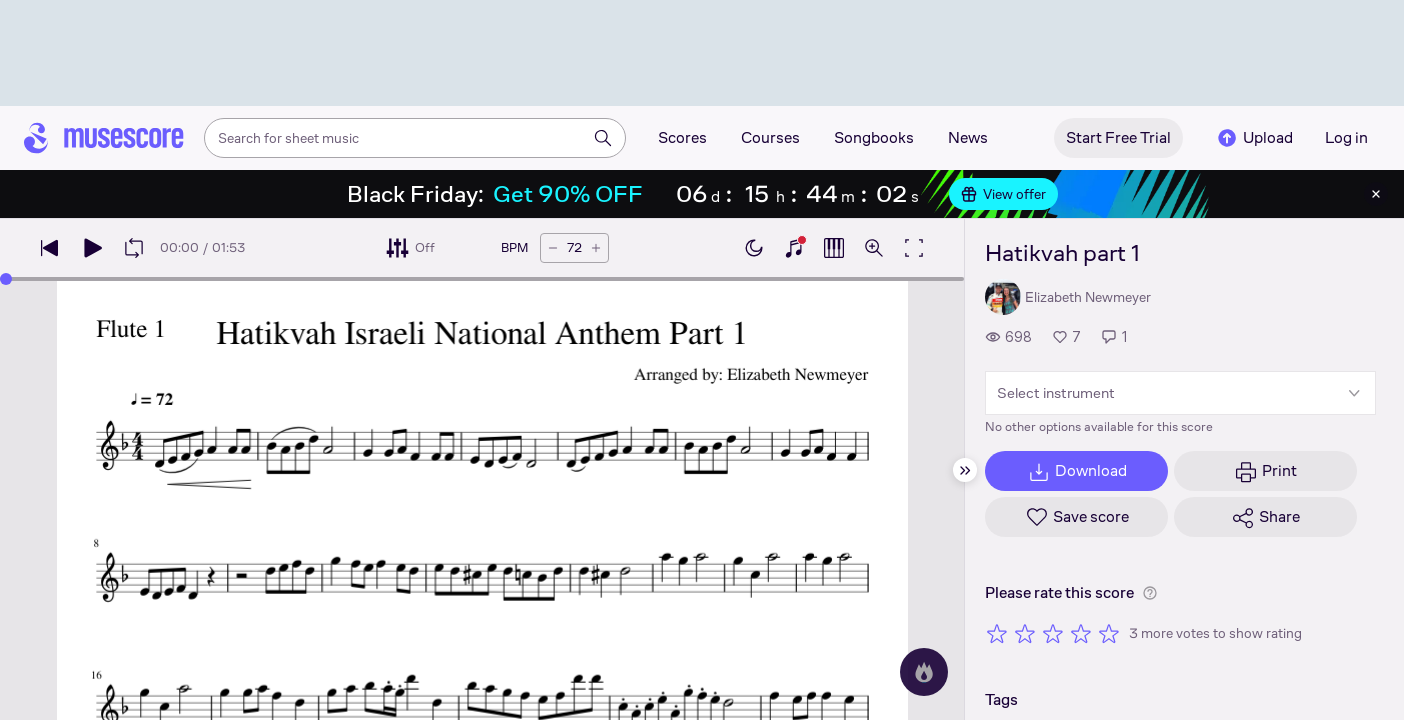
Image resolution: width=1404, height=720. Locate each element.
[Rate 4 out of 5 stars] (1081, 633)
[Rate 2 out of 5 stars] (1025, 633)
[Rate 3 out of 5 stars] (1053, 633)
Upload (1254, 138)
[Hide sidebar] (965, 470)
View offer (1003, 194)
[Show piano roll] (834, 248)
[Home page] (104, 138)
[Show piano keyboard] (794, 248)
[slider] (6, 279)
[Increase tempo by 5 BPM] (596, 248)
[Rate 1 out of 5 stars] (997, 633)
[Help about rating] (1150, 593)
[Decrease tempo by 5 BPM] (553, 248)
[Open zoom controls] (874, 248)
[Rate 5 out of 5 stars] (1109, 633)
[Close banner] (1376, 194)
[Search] (603, 138)
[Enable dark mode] (754, 248)
